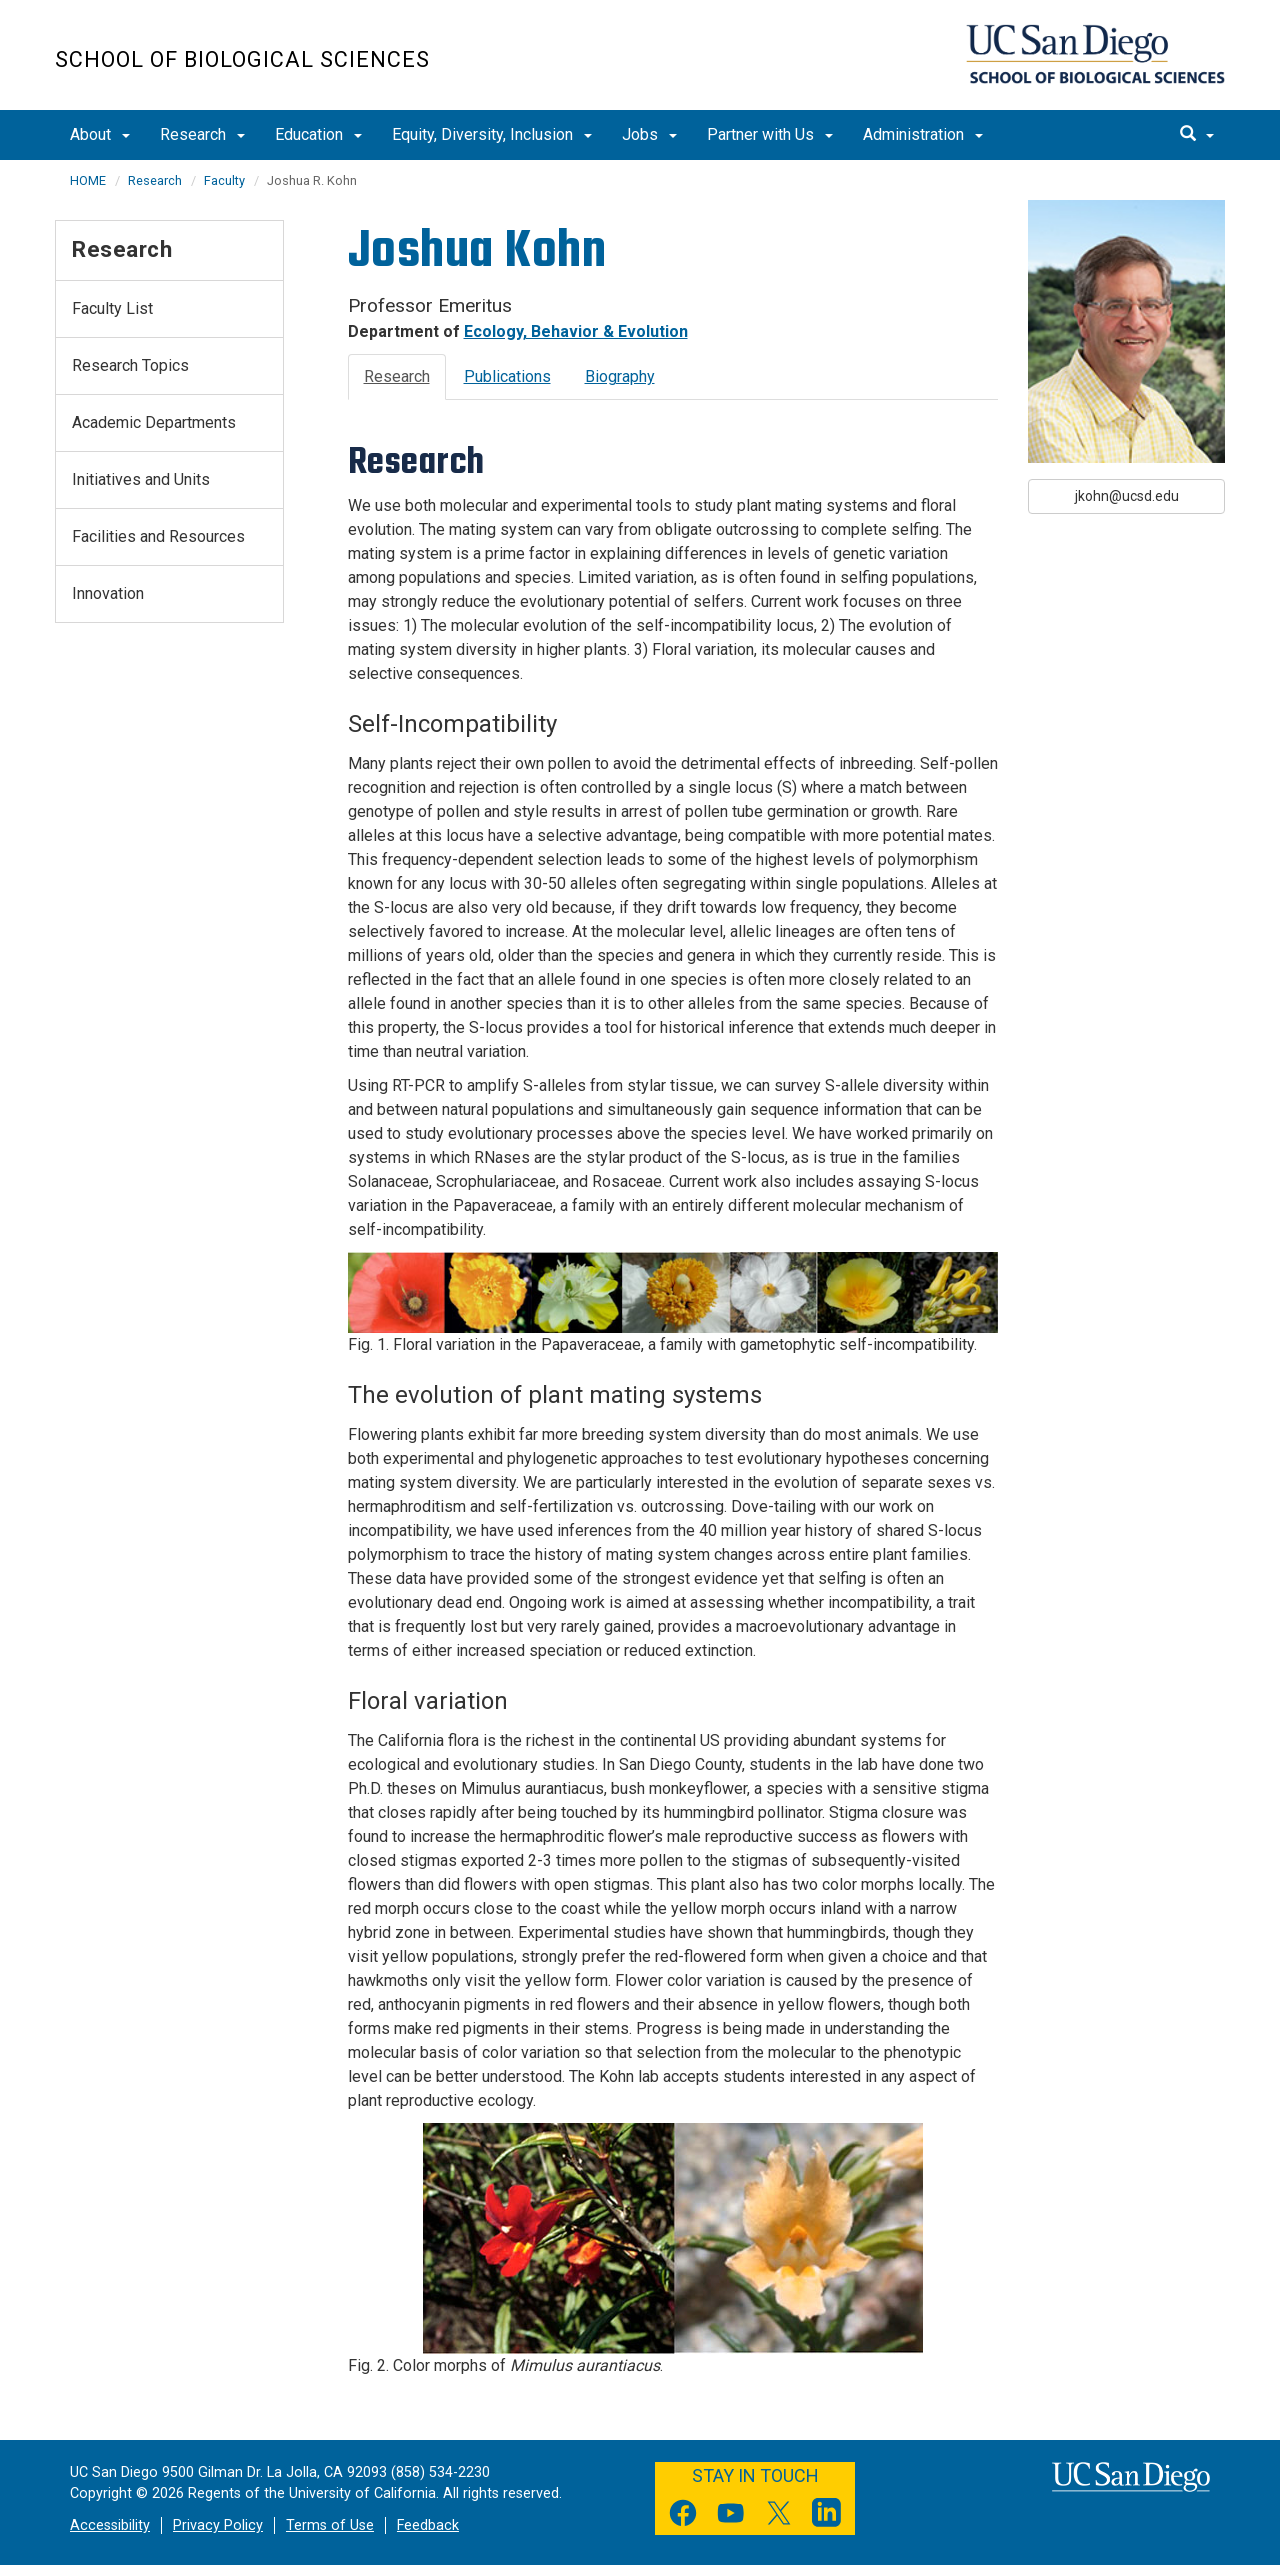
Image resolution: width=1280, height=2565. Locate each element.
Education (318, 134)
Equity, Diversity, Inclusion (492, 134)
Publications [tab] (507, 376)
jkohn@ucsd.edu (1127, 496)
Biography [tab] (620, 376)
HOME (88, 180)
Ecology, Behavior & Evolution (576, 331)
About (100, 134)
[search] (1197, 135)
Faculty (224, 180)
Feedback (428, 2525)
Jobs (649, 134)
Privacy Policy (218, 2525)
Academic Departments (154, 422)
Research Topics (130, 365)
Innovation (108, 593)
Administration (923, 134)
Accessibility (110, 2525)
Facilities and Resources (158, 536)
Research (202, 134)
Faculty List (112, 308)
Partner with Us (770, 134)
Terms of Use (330, 2525)
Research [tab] (397, 376)
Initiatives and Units (141, 479)
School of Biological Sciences (242, 59)
